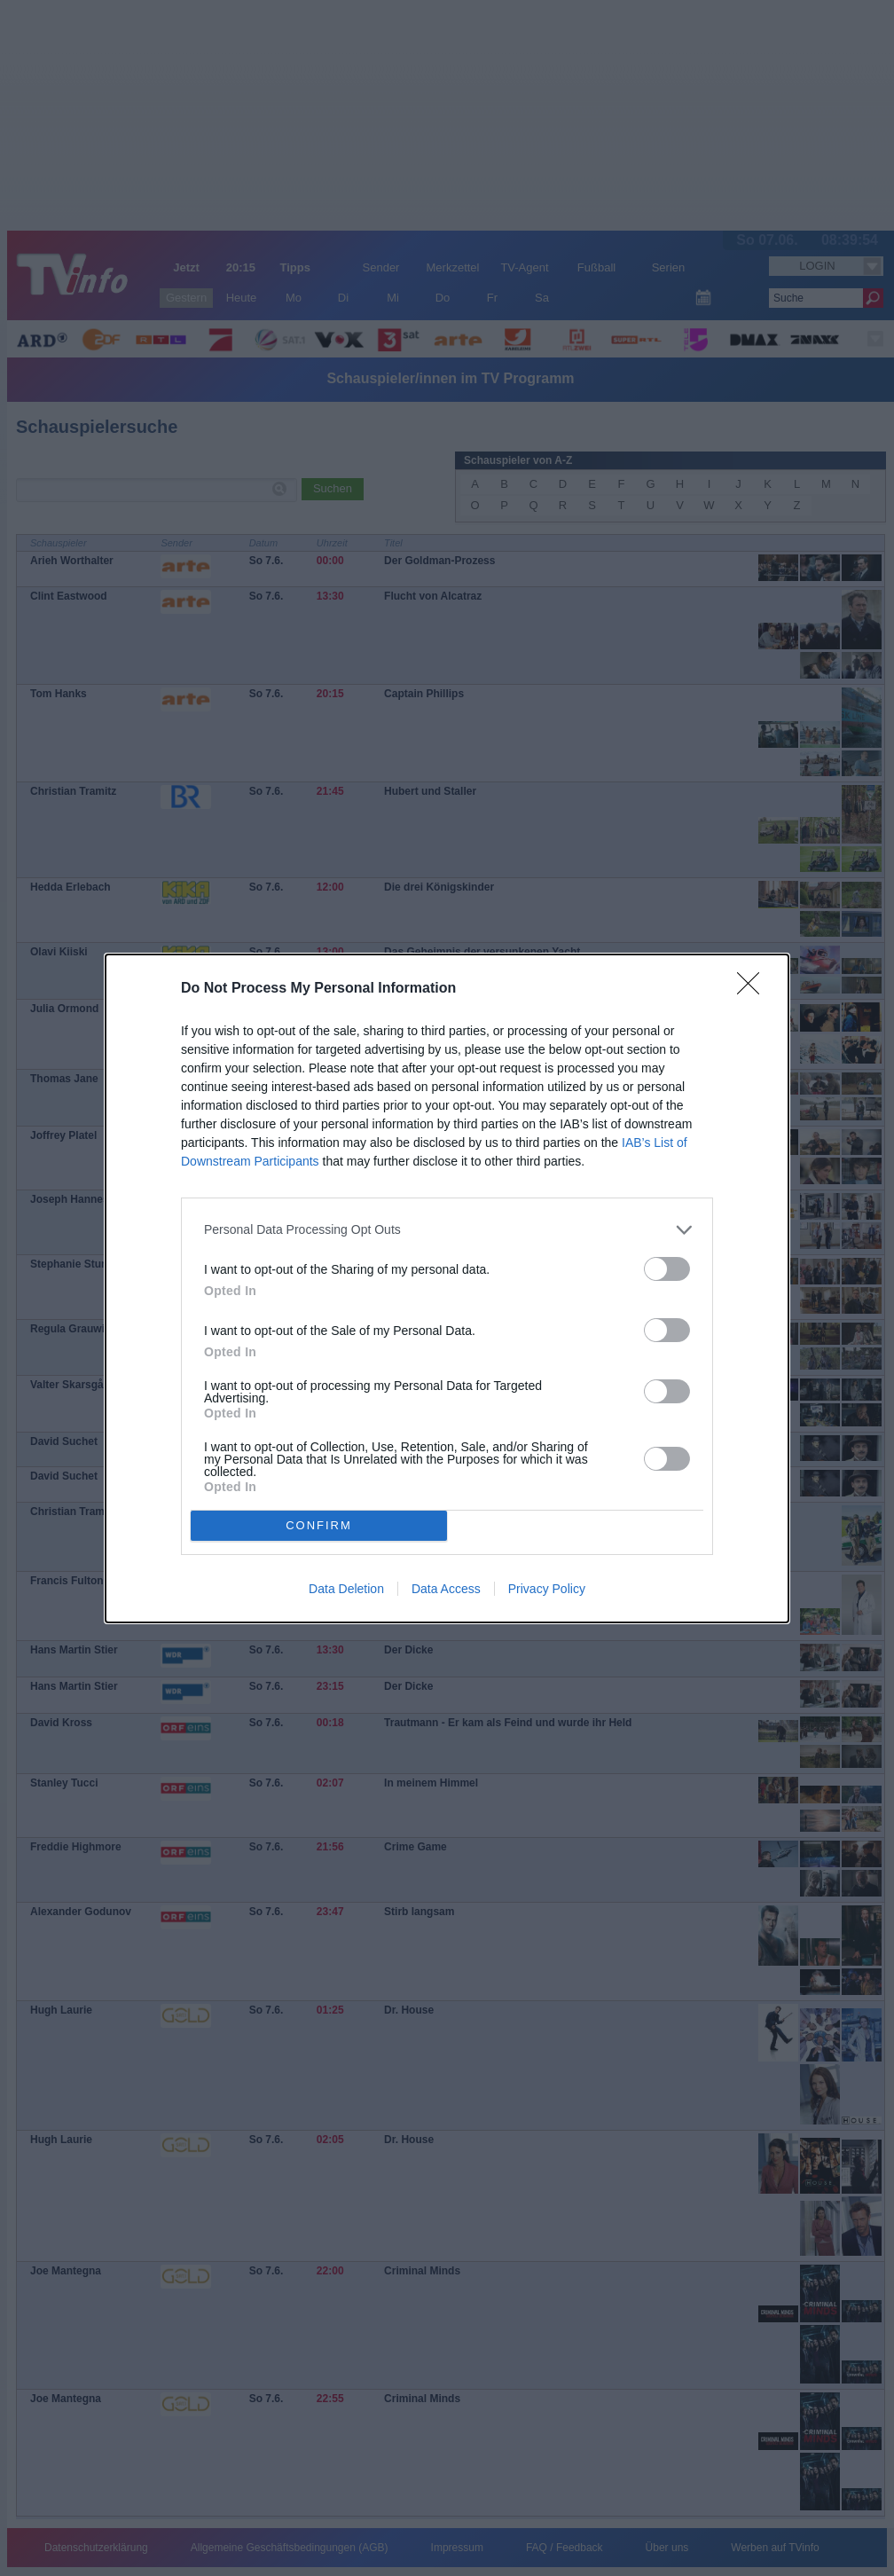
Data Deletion (346, 1589)
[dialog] (447, 1288)
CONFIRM (319, 1524)
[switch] (667, 1269)
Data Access (446, 1589)
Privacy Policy (546, 1589)
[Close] (754, 989)
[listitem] (447, 1230)
